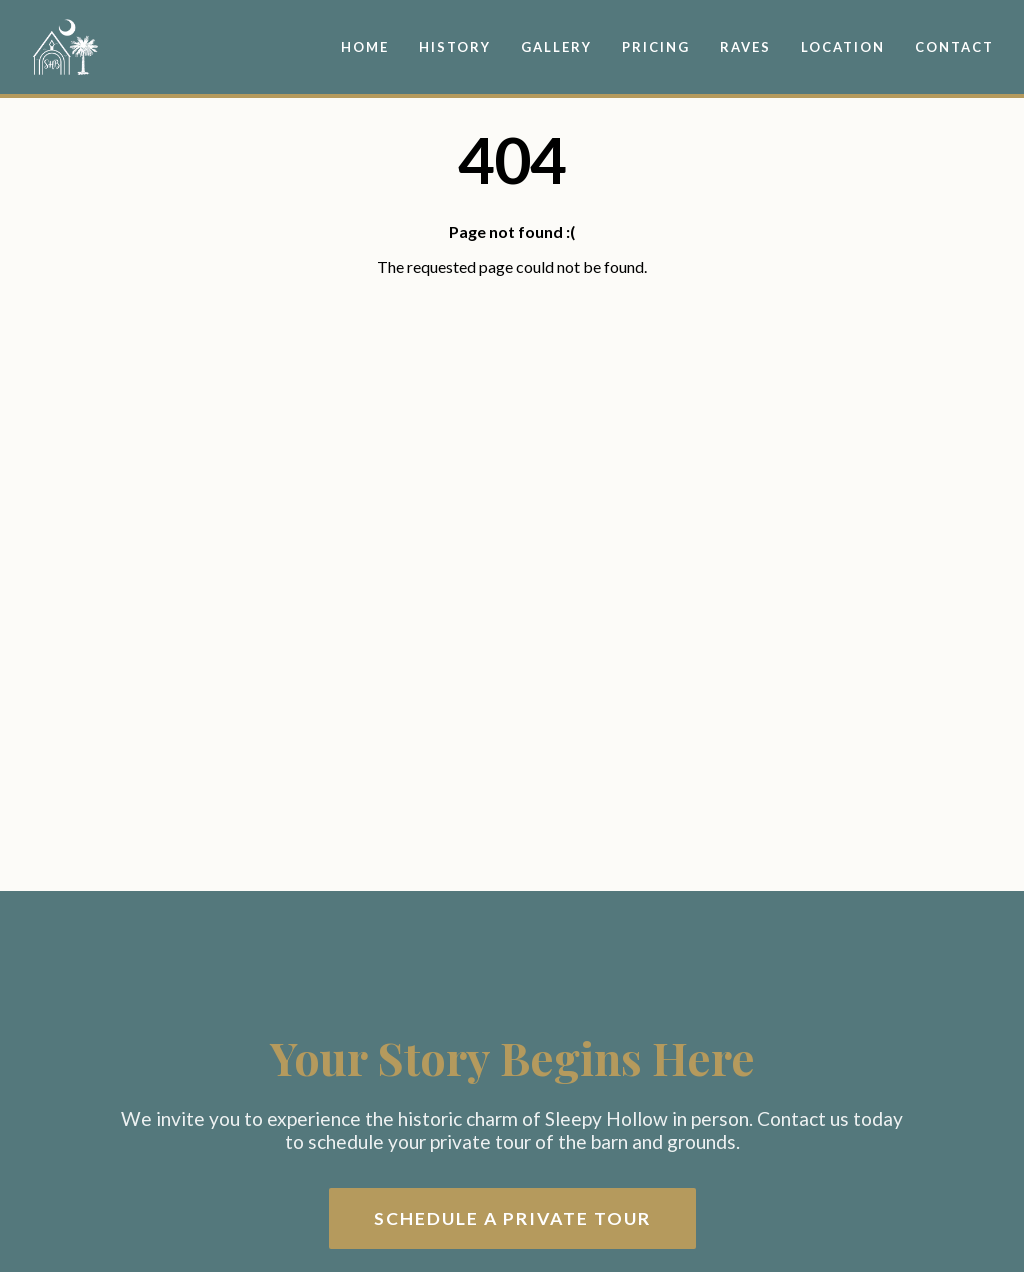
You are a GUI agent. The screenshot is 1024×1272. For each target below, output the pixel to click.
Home (365, 47)
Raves (745, 47)
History (455, 47)
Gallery (556, 47)
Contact (954, 47)
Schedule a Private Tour (512, 1218)
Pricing (656, 47)
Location (843, 47)
